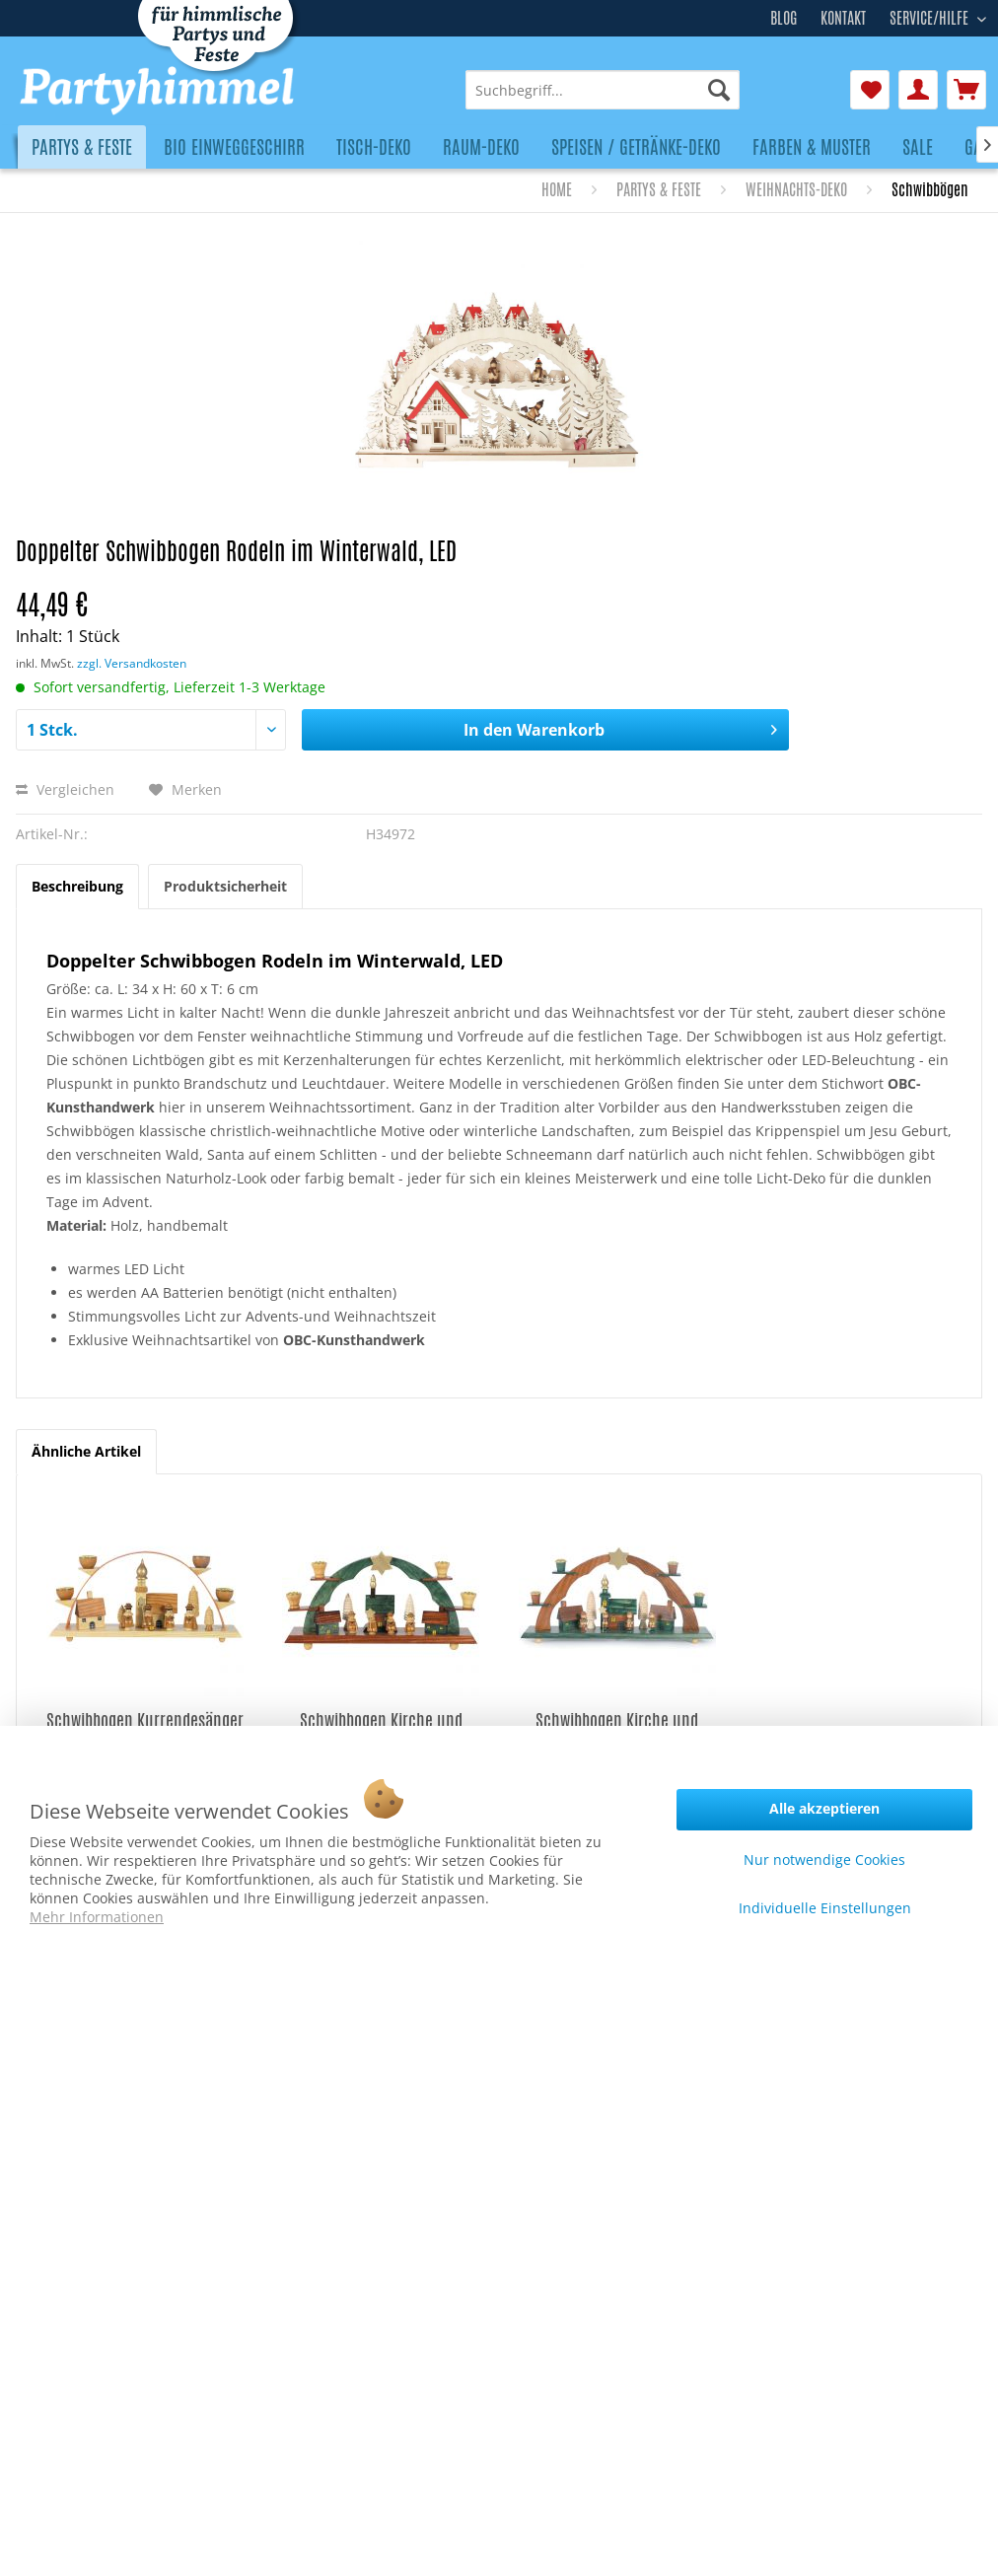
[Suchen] (719, 89)
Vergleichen (65, 789)
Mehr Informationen (97, 1916)
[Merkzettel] (870, 89)
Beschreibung (77, 886)
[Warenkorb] (966, 89)
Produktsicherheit (225, 886)
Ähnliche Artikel (86, 1451)
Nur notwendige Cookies (824, 1859)
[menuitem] (602, 89)
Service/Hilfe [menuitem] (931, 16)
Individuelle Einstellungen (825, 1907)
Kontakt (843, 18)
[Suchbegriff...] (602, 89)
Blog (783, 18)
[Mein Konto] (918, 89)
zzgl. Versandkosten (131, 663)
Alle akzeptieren (824, 1808)
